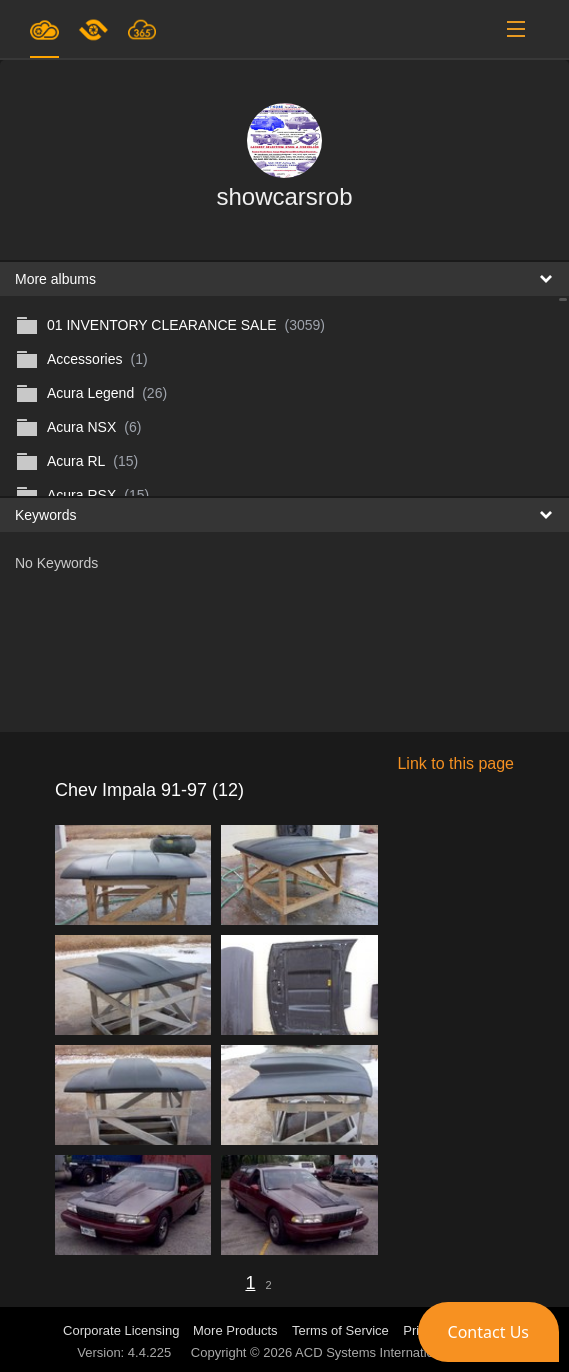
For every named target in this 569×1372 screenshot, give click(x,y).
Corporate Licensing (123, 1330)
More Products (235, 1330)
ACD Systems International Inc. (385, 1352)
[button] (488, 1332)
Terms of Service (340, 1330)
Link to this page (455, 763)
